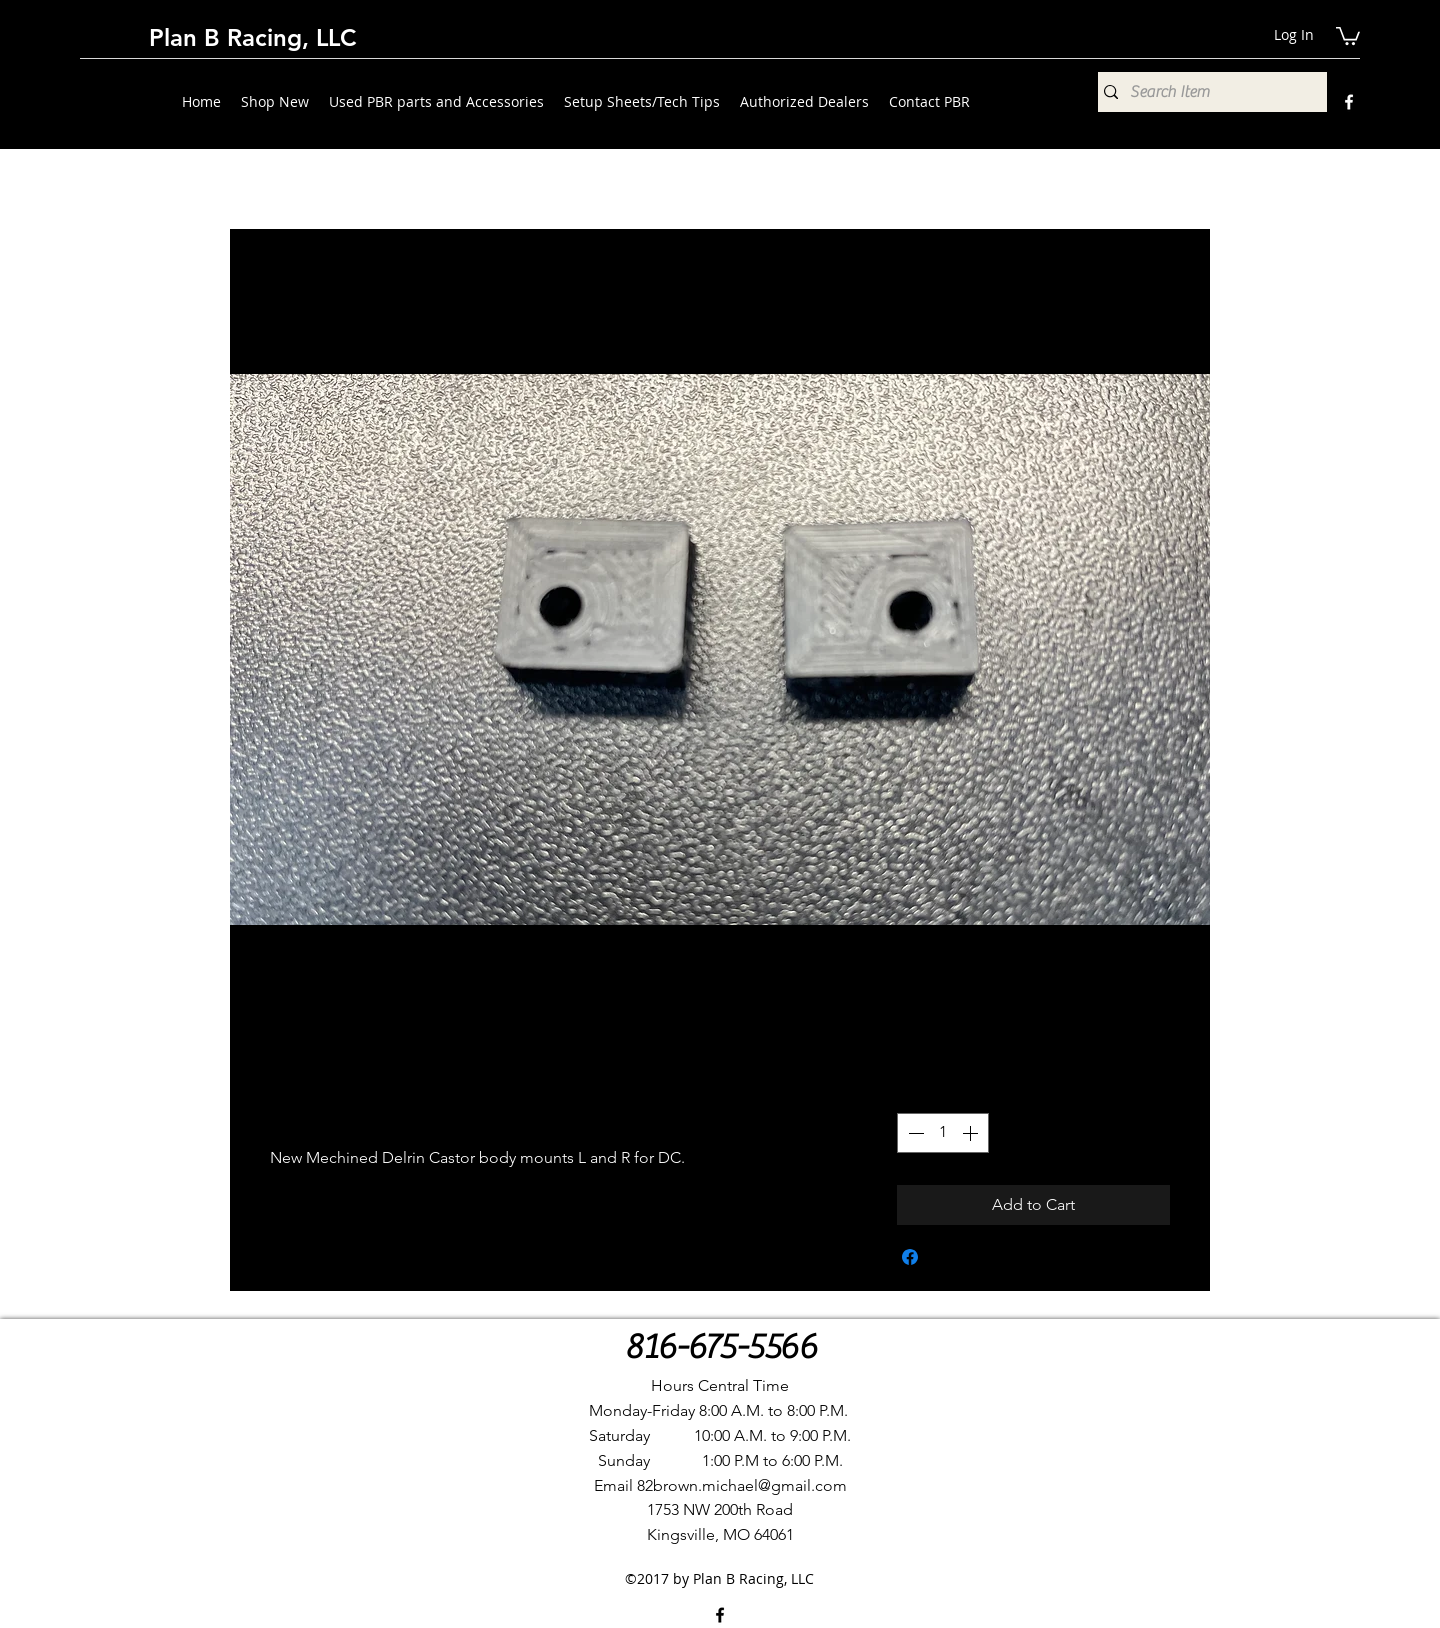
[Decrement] (914, 1133)
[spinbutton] (943, 1133)
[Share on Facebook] (910, 1257)
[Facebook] (1349, 102)
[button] (1348, 35)
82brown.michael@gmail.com (742, 1485)
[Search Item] (1207, 92)
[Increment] (972, 1133)
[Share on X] (948, 1257)
